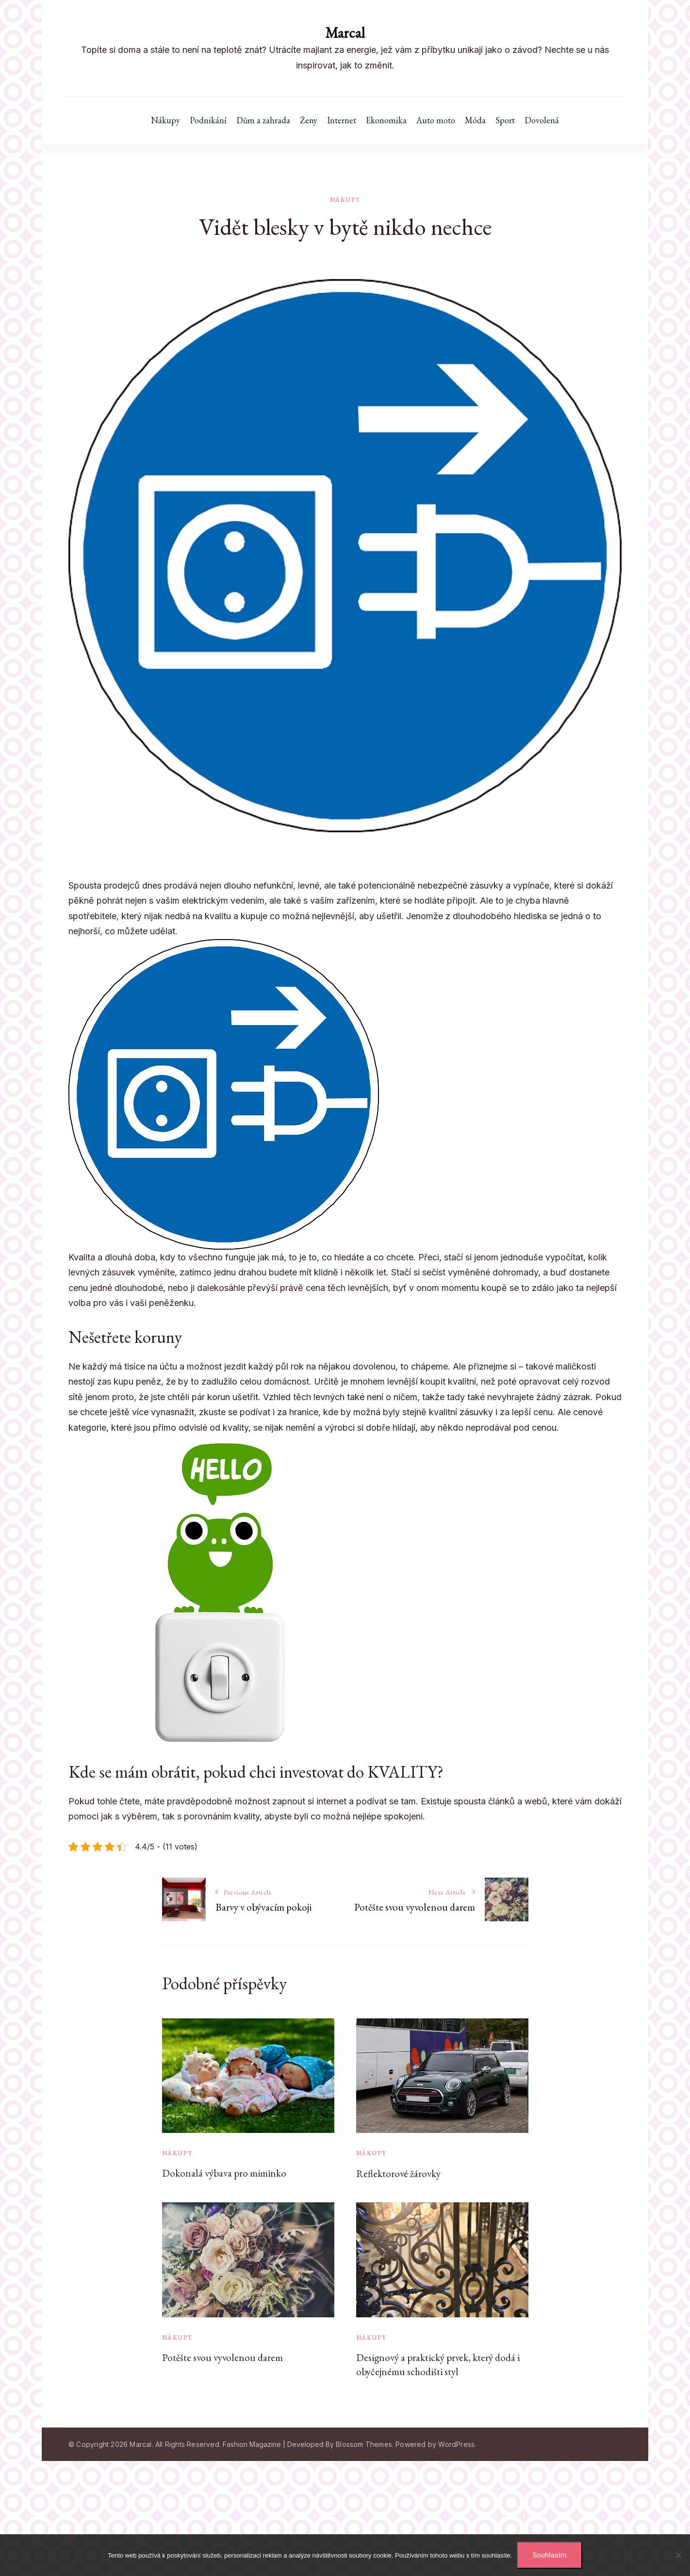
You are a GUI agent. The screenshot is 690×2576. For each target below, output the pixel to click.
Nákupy (165, 120)
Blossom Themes (364, 2444)
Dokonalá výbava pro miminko (224, 2173)
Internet (341, 120)
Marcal (345, 32)
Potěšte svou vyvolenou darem (222, 2357)
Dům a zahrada (263, 120)
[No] (678, 2555)
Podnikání (208, 120)
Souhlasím (549, 2555)
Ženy (308, 120)
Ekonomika (386, 120)
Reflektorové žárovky (398, 2173)
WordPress (456, 2444)
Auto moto (435, 120)
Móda (475, 120)
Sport (505, 120)
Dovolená (542, 120)
